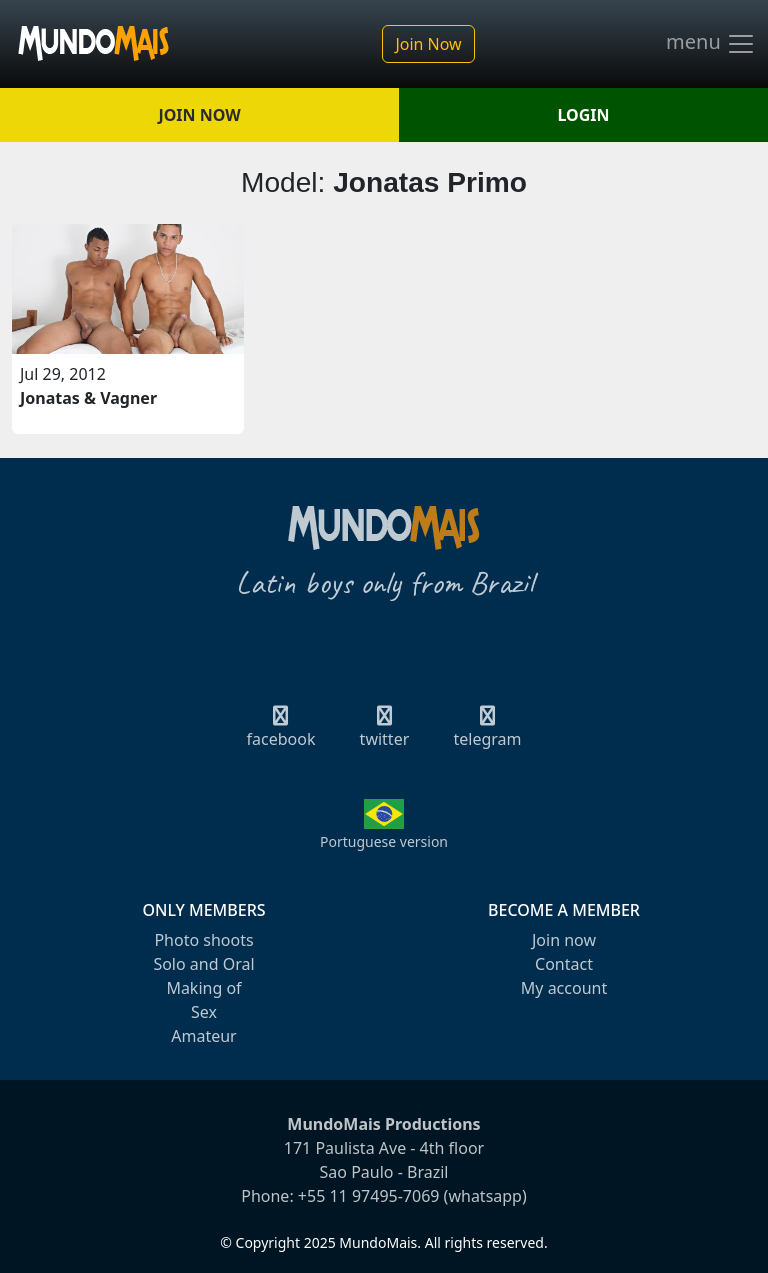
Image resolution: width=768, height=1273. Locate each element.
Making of (203, 988)
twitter (385, 733)
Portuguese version (384, 841)
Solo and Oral (203, 964)
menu (711, 44)
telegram (487, 733)
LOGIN (584, 115)
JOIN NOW (199, 115)
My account (564, 988)
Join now (564, 940)
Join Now (428, 44)
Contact (564, 964)
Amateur (203, 1036)
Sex (204, 1012)
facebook (281, 733)
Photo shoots (203, 940)
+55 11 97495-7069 (369, 1196)
